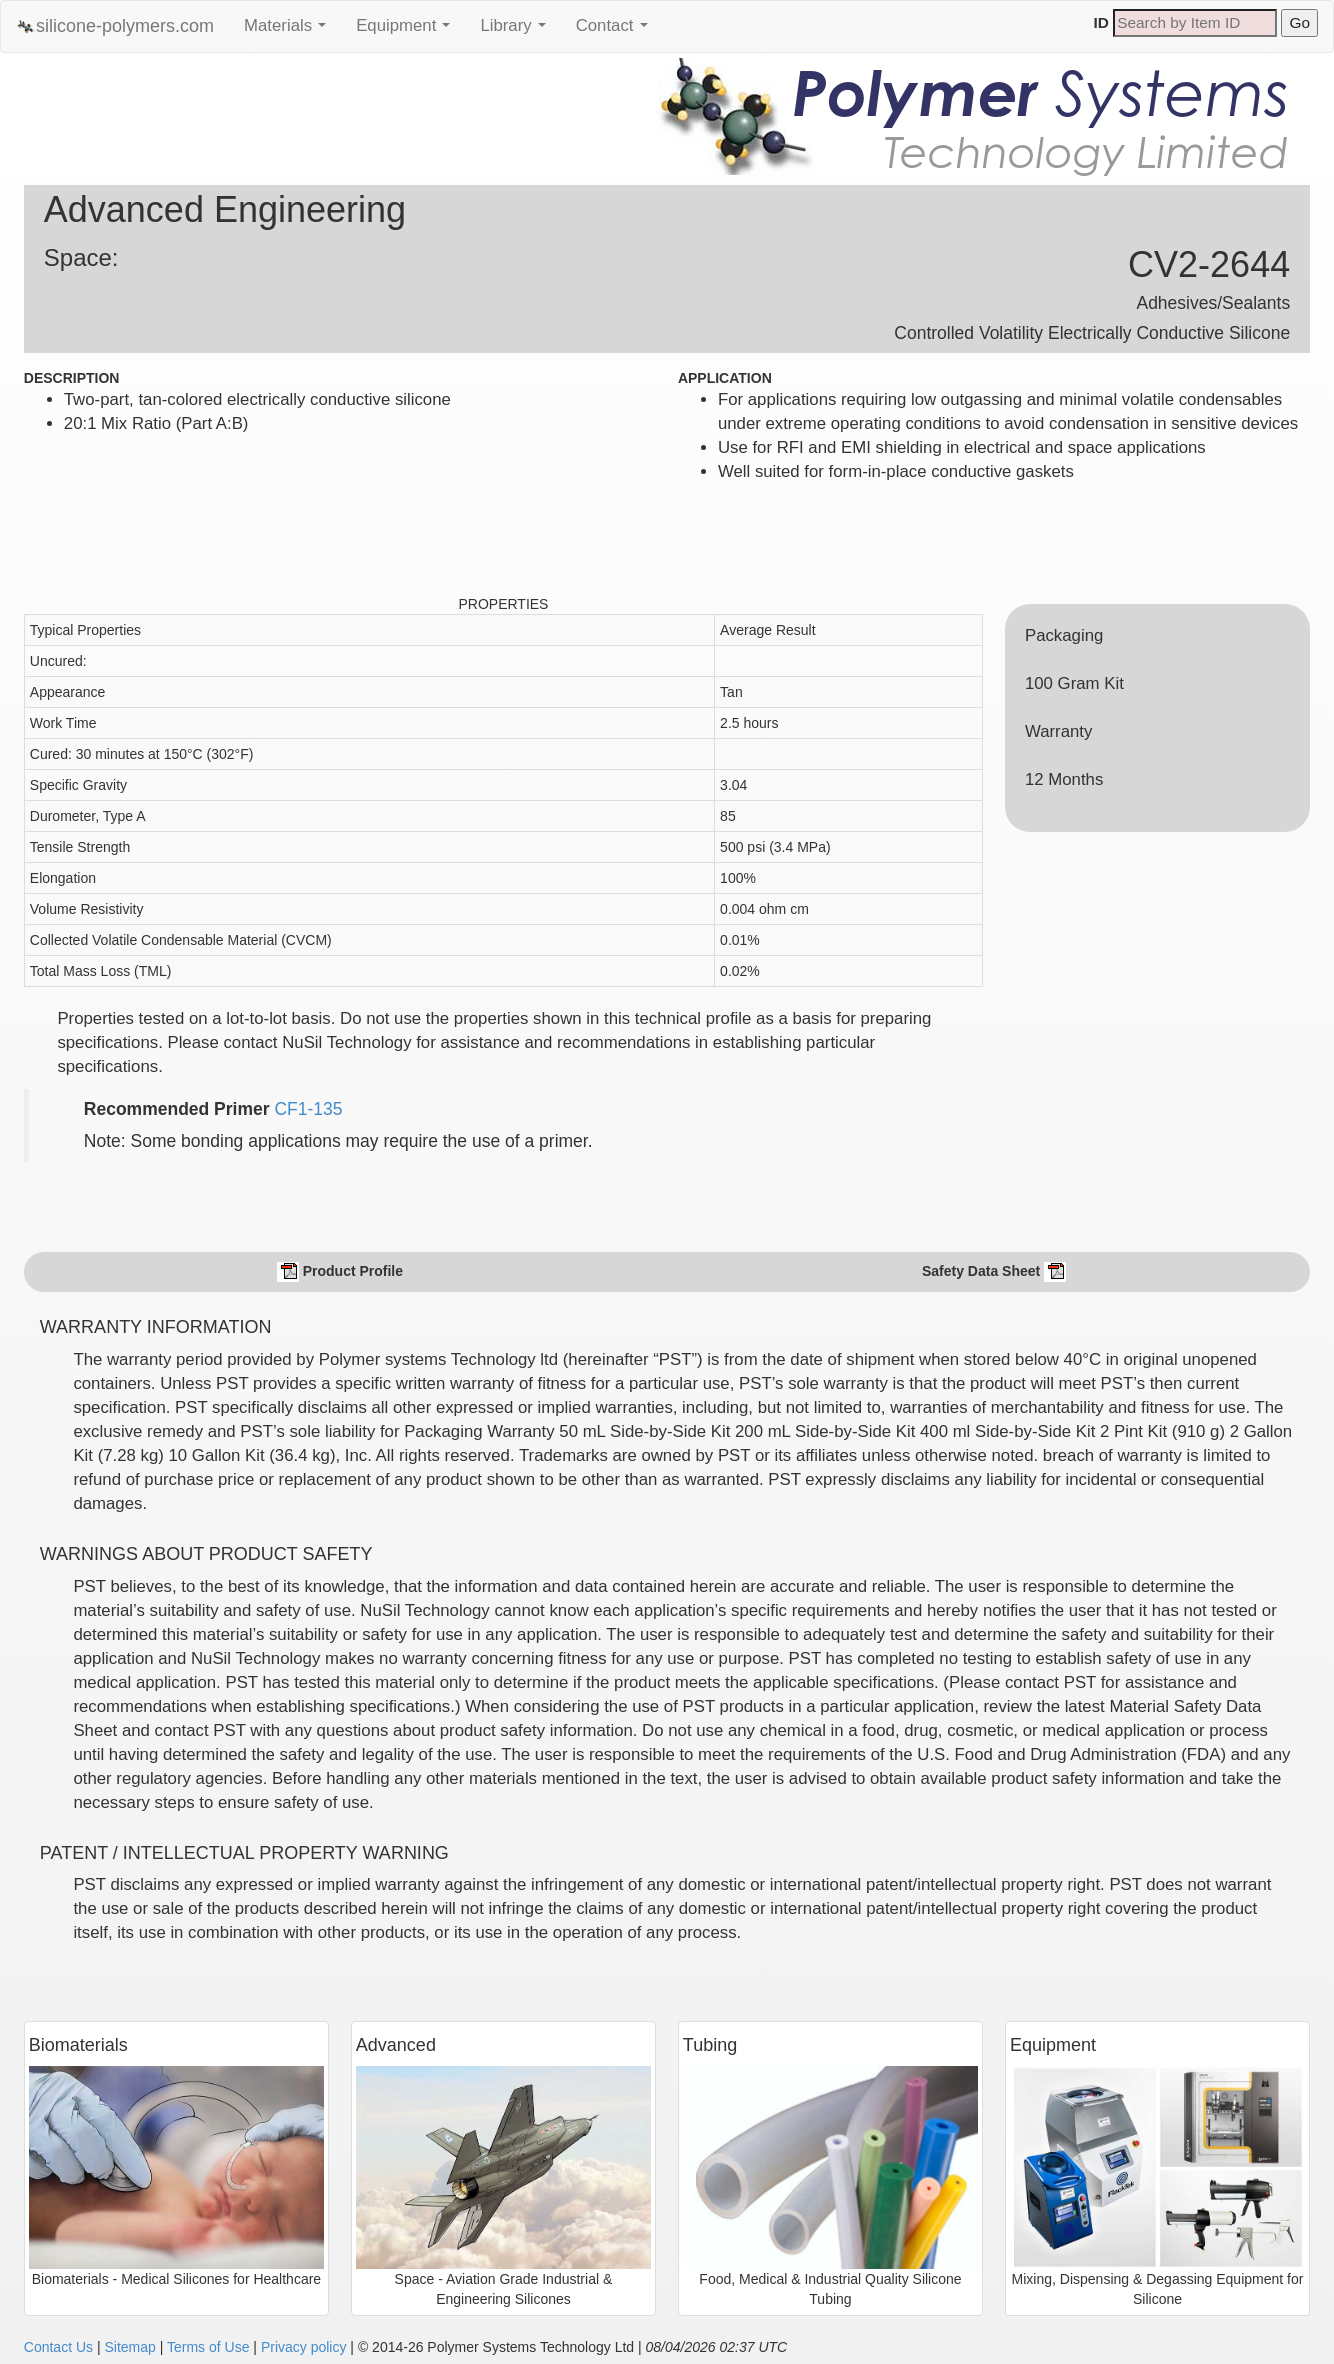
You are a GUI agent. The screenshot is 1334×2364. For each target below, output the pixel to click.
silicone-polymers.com (115, 26)
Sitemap (129, 2347)
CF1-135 (308, 1109)
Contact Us (58, 2347)
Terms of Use (208, 2347)
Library (517, 31)
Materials (290, 31)
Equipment (408, 31)
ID (1101, 22)
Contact (617, 31)
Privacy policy (304, 2347)
